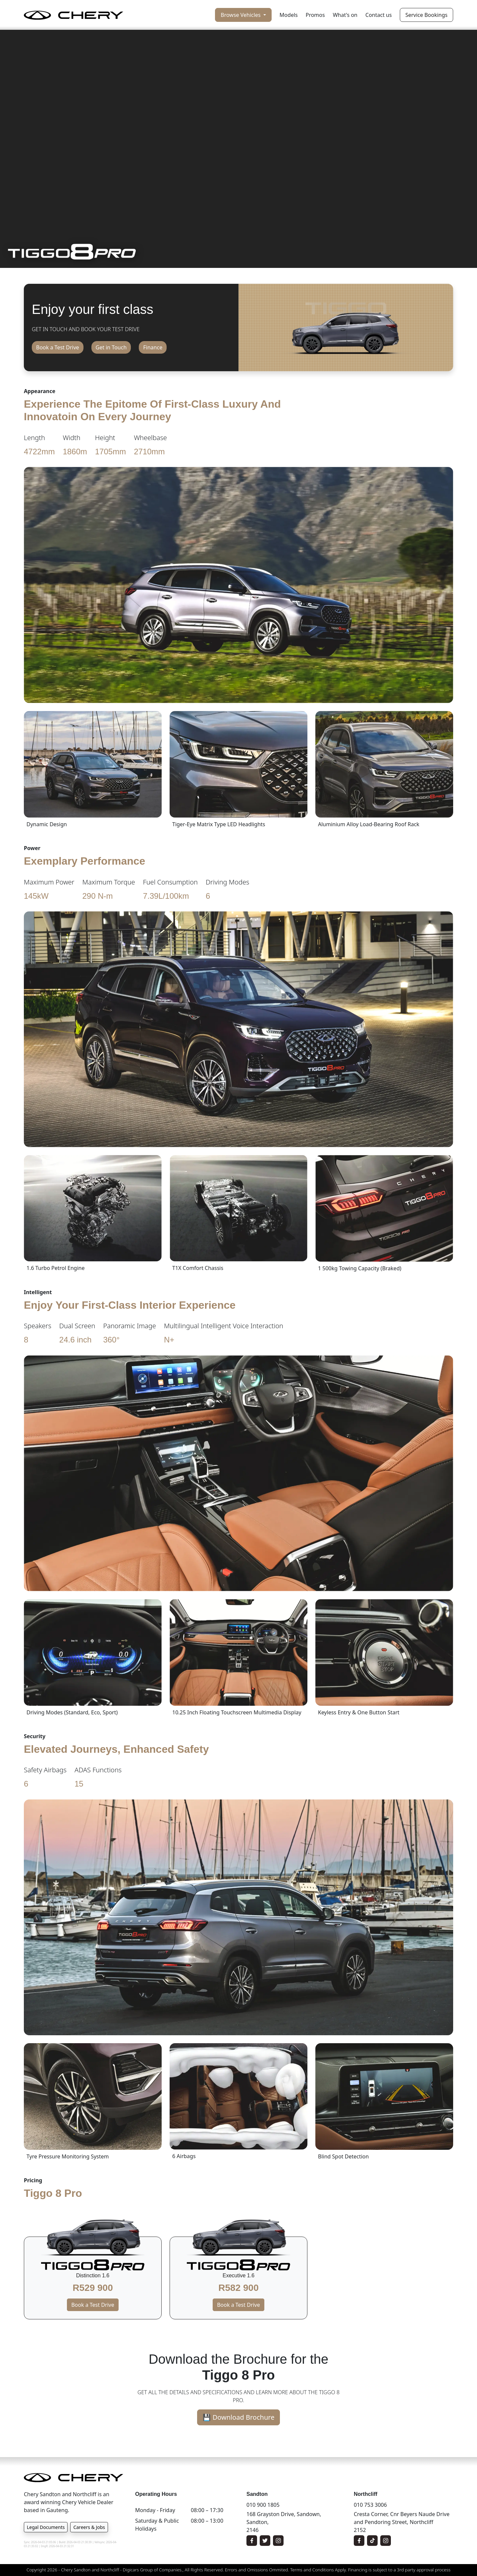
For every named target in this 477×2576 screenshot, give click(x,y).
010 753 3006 (370, 2504)
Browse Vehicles (241, 15)
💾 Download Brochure (239, 2417)
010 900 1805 (263, 2504)
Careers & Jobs (89, 2527)
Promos (315, 15)
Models (289, 15)
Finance (152, 347)
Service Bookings (426, 15)
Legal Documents (46, 2527)
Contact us (378, 15)
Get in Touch (111, 347)
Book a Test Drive (57, 347)
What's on (345, 15)
